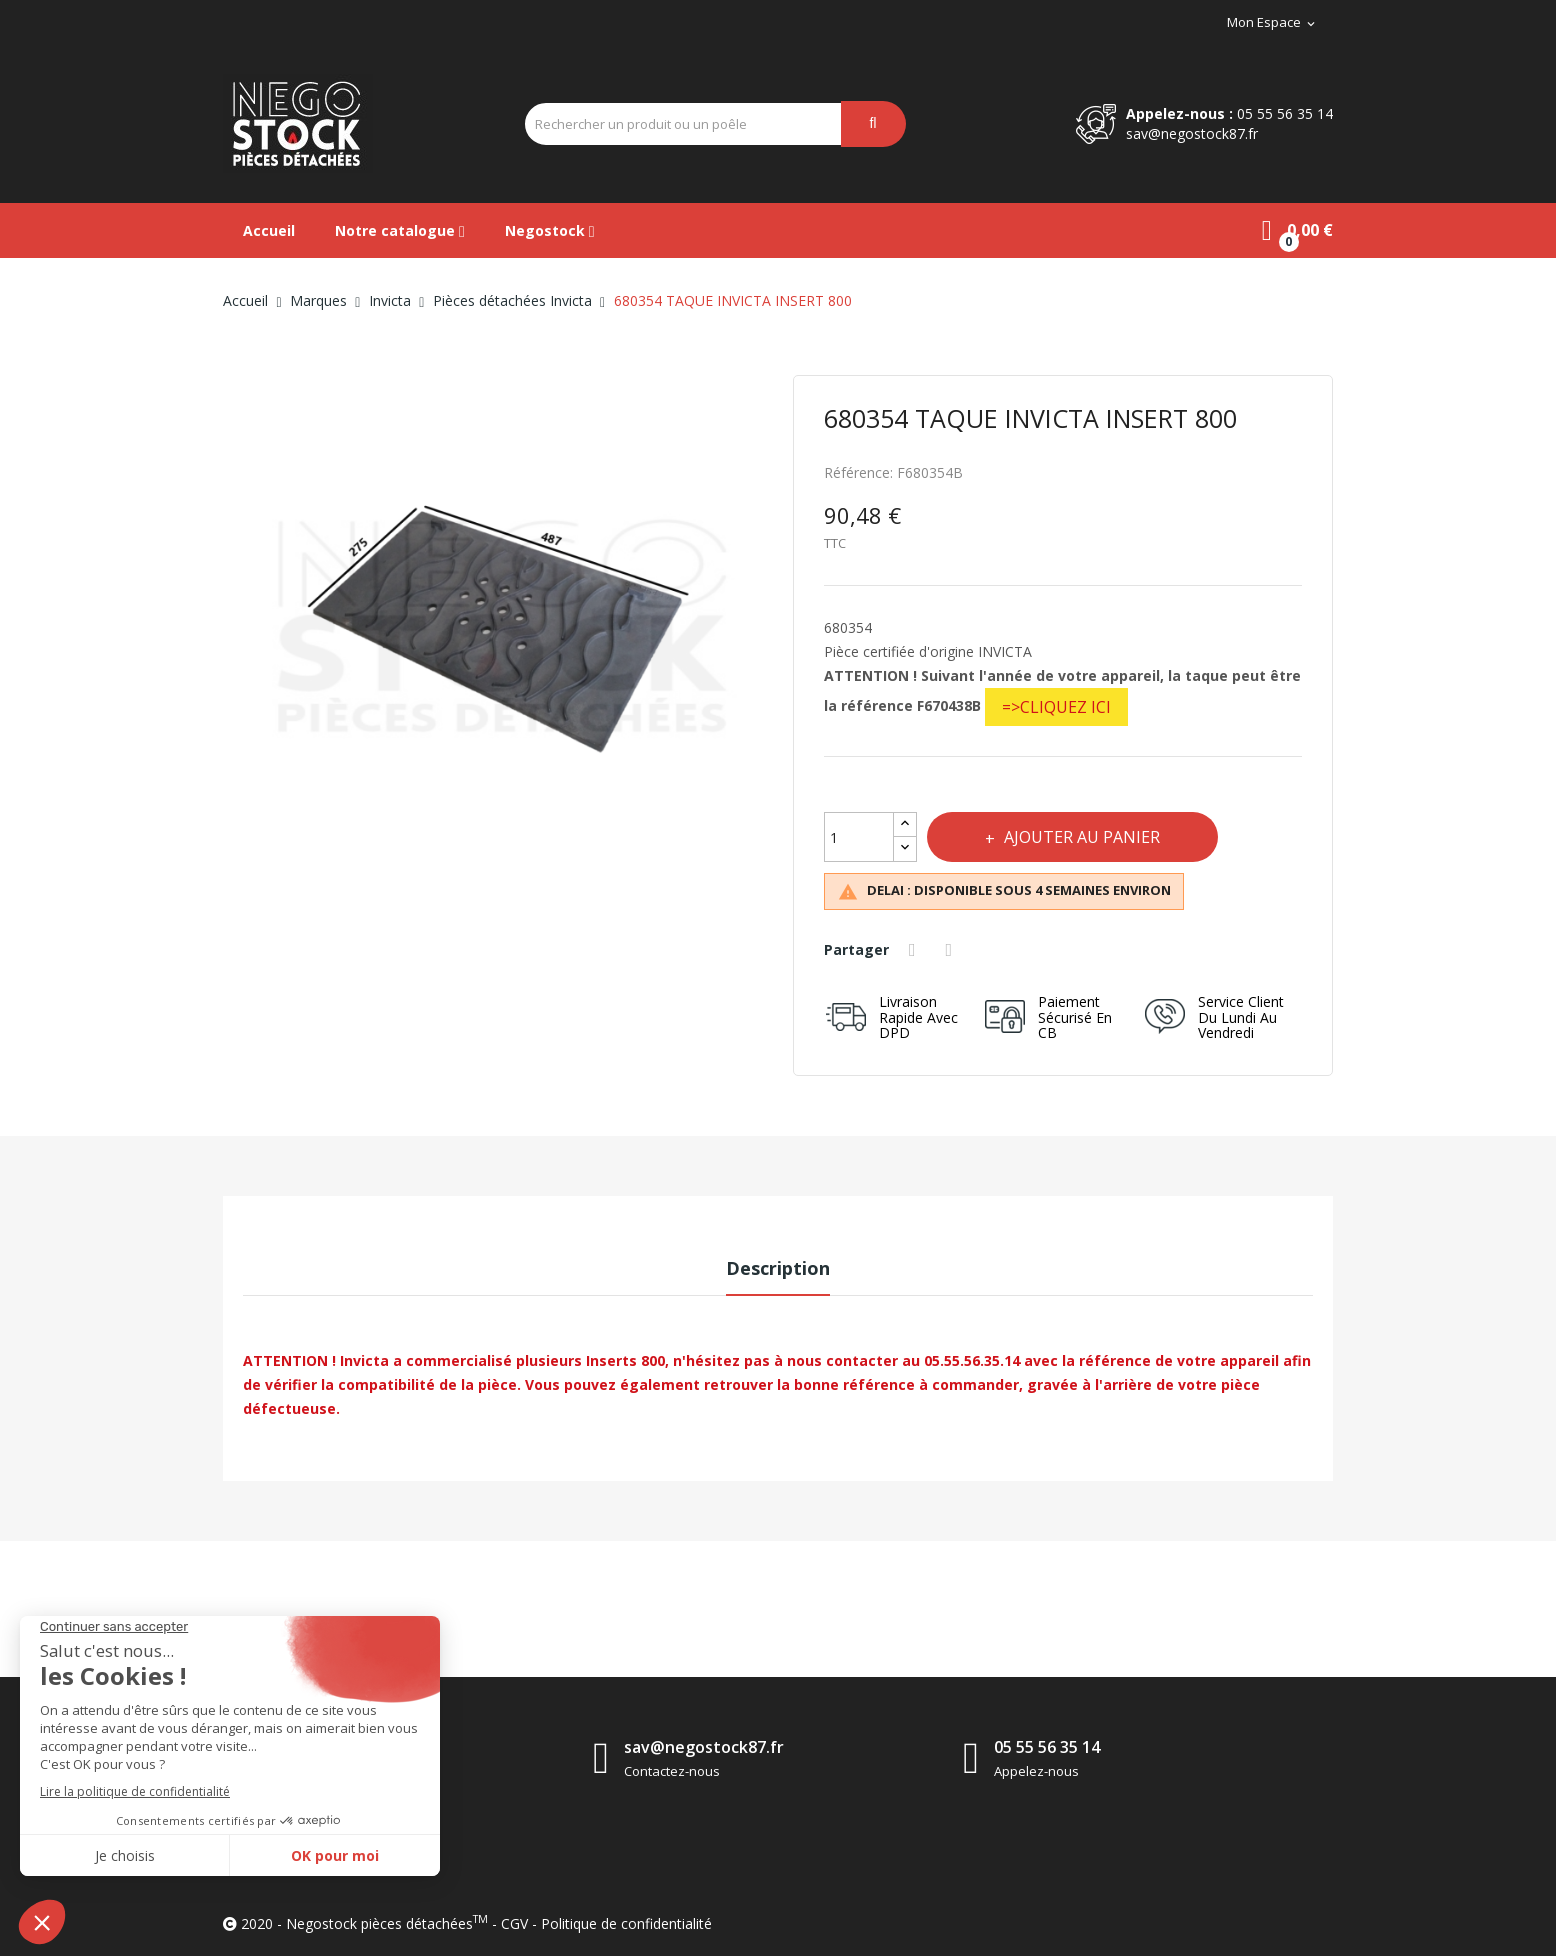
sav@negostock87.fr (1192, 133)
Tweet (952, 950)
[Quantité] (859, 837)
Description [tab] (778, 1268)
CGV (514, 1923)
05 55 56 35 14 (1285, 113)
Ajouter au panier (1082, 837)
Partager (915, 950)
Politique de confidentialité (626, 1923)
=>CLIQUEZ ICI (1056, 707)
